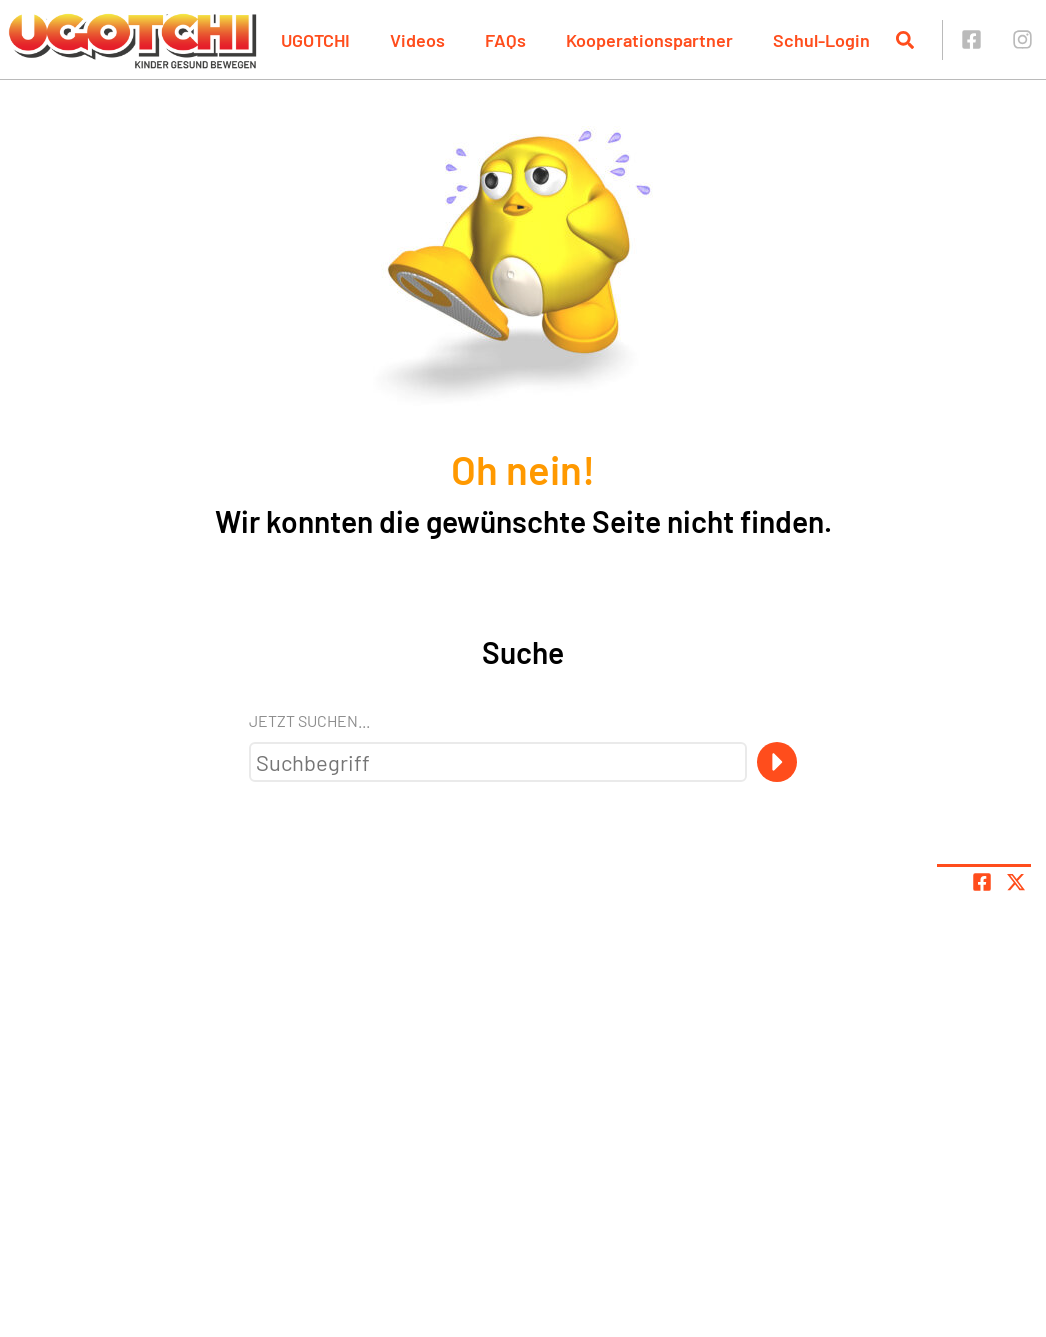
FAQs (505, 40)
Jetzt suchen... (309, 720)
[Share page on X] (1016, 882)
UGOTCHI (315, 40)
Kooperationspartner (649, 40)
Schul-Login (821, 40)
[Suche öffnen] (905, 40)
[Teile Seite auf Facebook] (982, 882)
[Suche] (777, 762)
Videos (417, 40)
